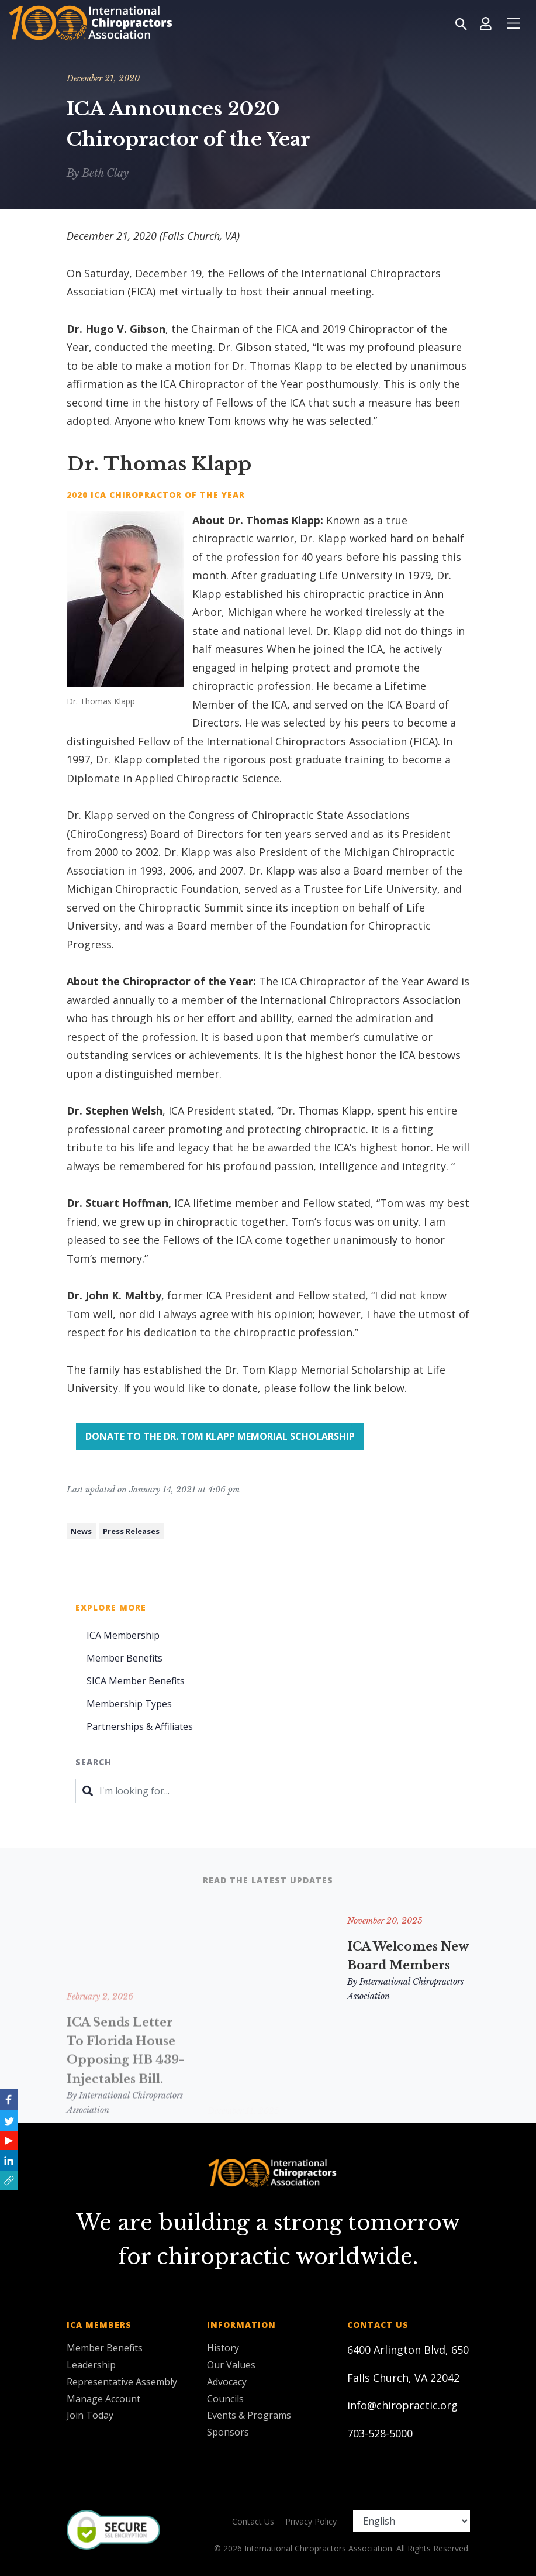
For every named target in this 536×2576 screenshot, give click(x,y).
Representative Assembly (122, 2381)
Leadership (91, 2364)
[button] (9, 2180)
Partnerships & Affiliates (140, 1726)
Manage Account (103, 2398)
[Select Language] (411, 2521)
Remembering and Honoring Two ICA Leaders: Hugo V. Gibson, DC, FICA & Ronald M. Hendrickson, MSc (268, 1993)
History (223, 2347)
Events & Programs (249, 2415)
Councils (225, 2398)
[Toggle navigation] (513, 23)
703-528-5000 (380, 2433)
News (81, 1531)
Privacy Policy (311, 2521)
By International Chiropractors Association (266, 2065)
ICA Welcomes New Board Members (407, 1955)
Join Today (90, 2415)
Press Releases (131, 1531)
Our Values (231, 2364)
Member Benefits (124, 1658)
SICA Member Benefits (136, 1680)
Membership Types (129, 1703)
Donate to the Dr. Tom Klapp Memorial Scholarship (220, 1436)
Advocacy (227, 2381)
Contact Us (253, 2521)
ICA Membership (123, 1635)
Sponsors (228, 2432)
